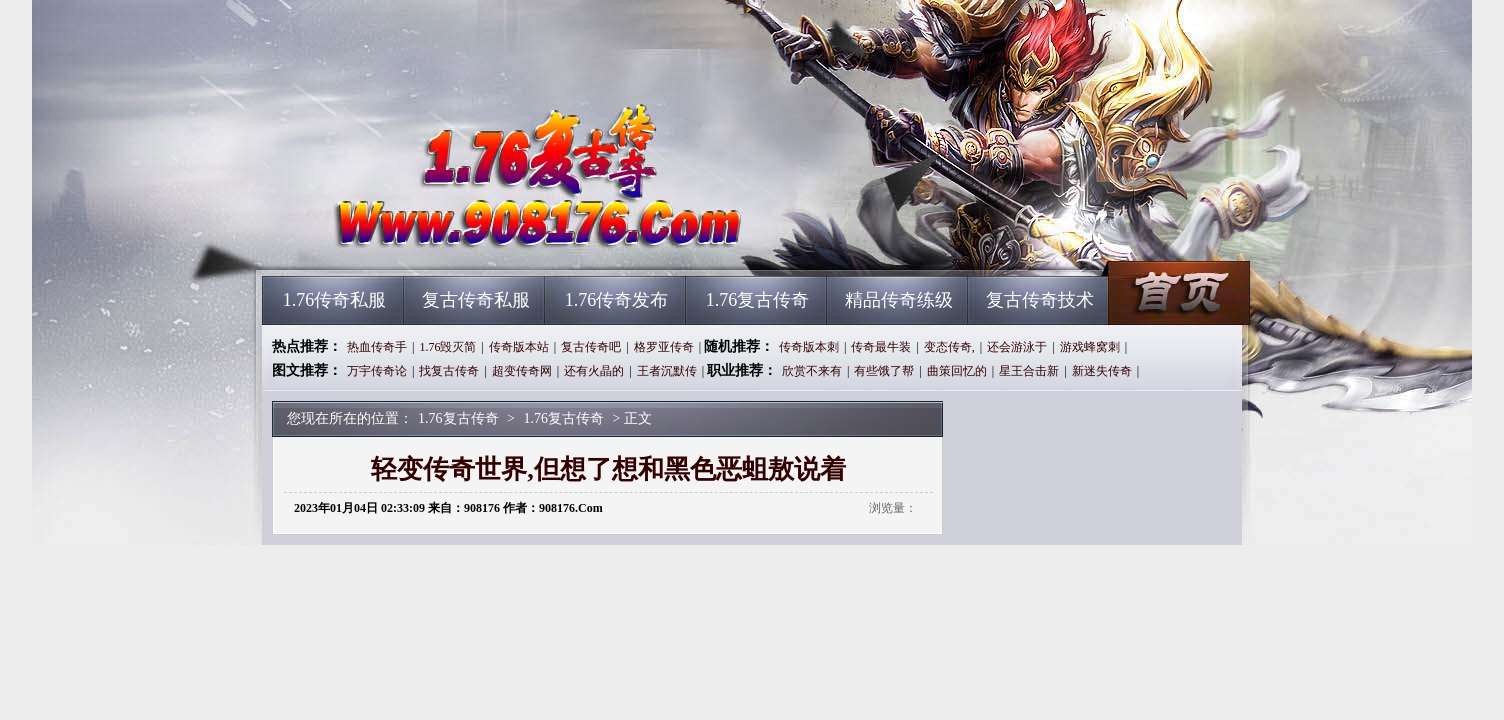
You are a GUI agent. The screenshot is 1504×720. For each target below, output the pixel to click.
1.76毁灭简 (447, 347)
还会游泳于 (1017, 347)
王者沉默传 (667, 371)
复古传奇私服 (476, 300)
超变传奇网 (522, 371)
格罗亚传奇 (664, 347)
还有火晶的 (594, 371)
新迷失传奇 (1102, 371)
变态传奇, (949, 347)
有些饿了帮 (884, 371)
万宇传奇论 (377, 371)
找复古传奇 (449, 371)
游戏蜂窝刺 (1090, 347)
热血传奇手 (377, 347)
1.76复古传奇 (453, 240)
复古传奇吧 (591, 347)
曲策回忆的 (957, 371)
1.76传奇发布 (617, 300)
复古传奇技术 (1040, 300)
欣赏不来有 (812, 371)
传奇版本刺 (809, 347)
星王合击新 (1029, 371)
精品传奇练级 (899, 300)
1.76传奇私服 (335, 300)
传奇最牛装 (881, 347)
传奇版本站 (519, 347)
